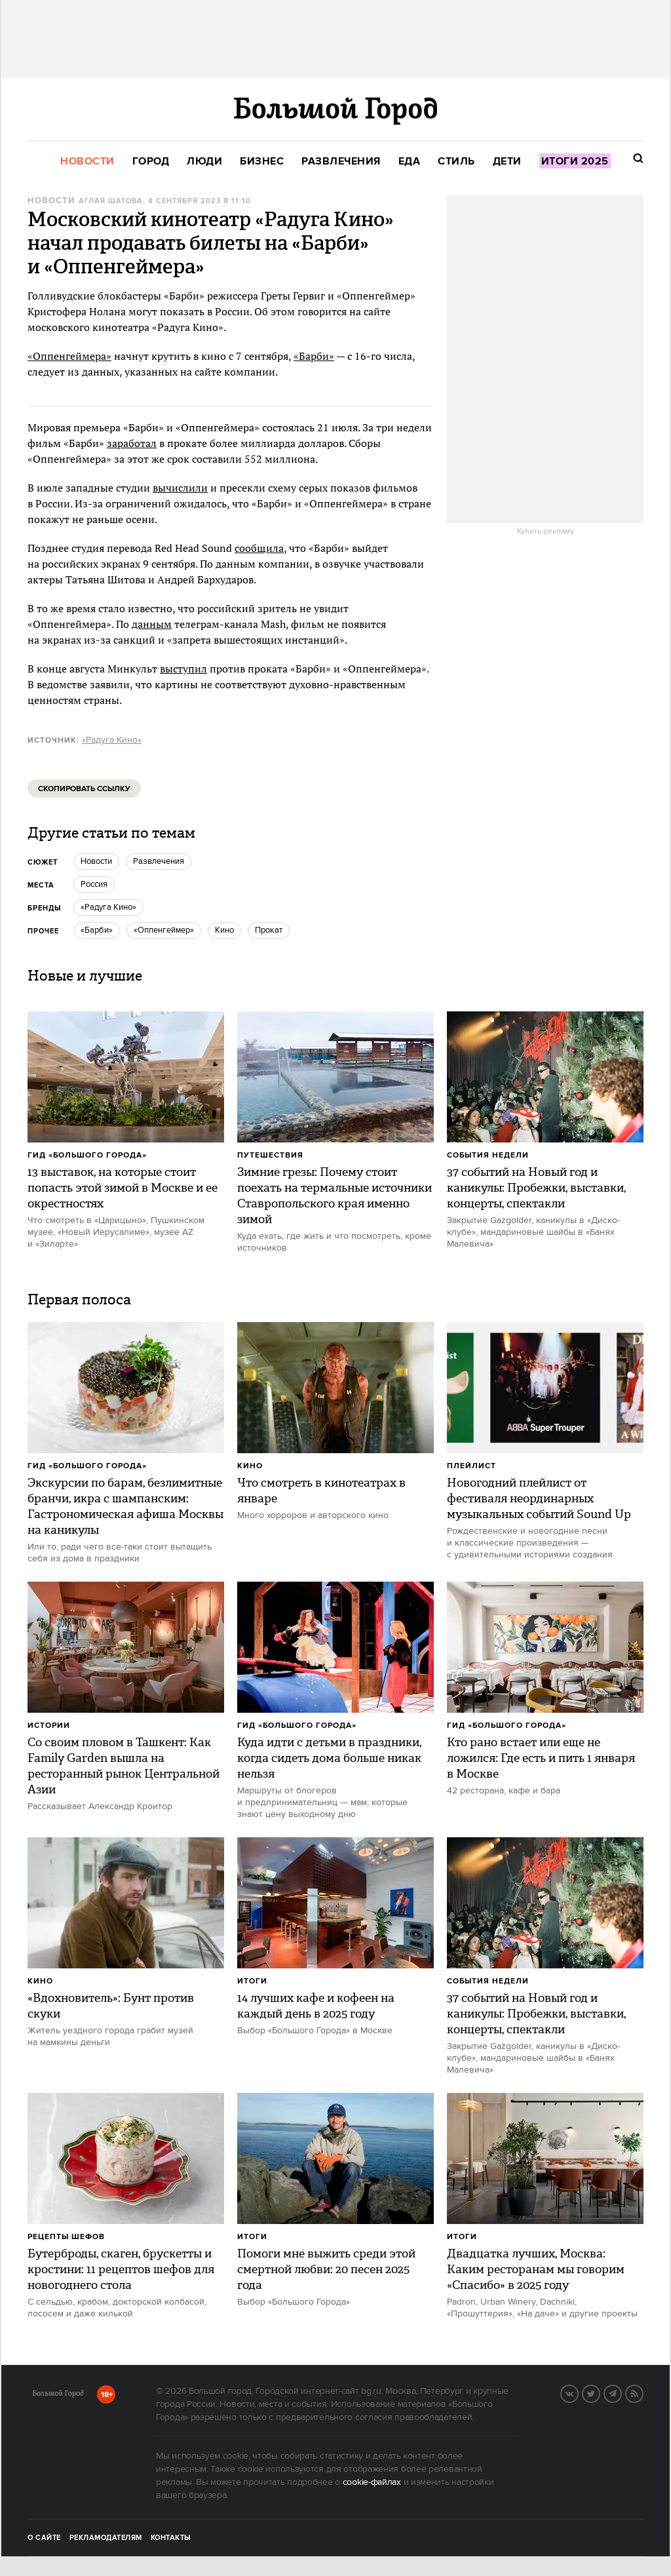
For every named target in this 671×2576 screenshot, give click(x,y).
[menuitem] (87, 161)
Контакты (171, 2538)
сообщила (259, 548)
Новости (51, 200)
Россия (94, 884)
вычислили (180, 487)
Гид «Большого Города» (87, 1155)
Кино (250, 1466)
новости (96, 861)
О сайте (44, 2538)
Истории (49, 1725)
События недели (488, 1155)
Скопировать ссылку (84, 789)
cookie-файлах (372, 2482)
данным (152, 624)
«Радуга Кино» (112, 740)
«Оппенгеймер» (164, 930)
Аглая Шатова (111, 201)
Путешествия (270, 1155)
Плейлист (471, 1466)
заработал (132, 443)
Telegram (621, 2392)
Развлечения (158, 861)
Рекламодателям (105, 2538)
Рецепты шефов (66, 2237)
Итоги (252, 1981)
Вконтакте (578, 2392)
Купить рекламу (545, 532)
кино (224, 930)
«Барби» (314, 356)
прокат (268, 930)
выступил (183, 668)
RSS (642, 2392)
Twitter (599, 2392)
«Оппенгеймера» (69, 356)
